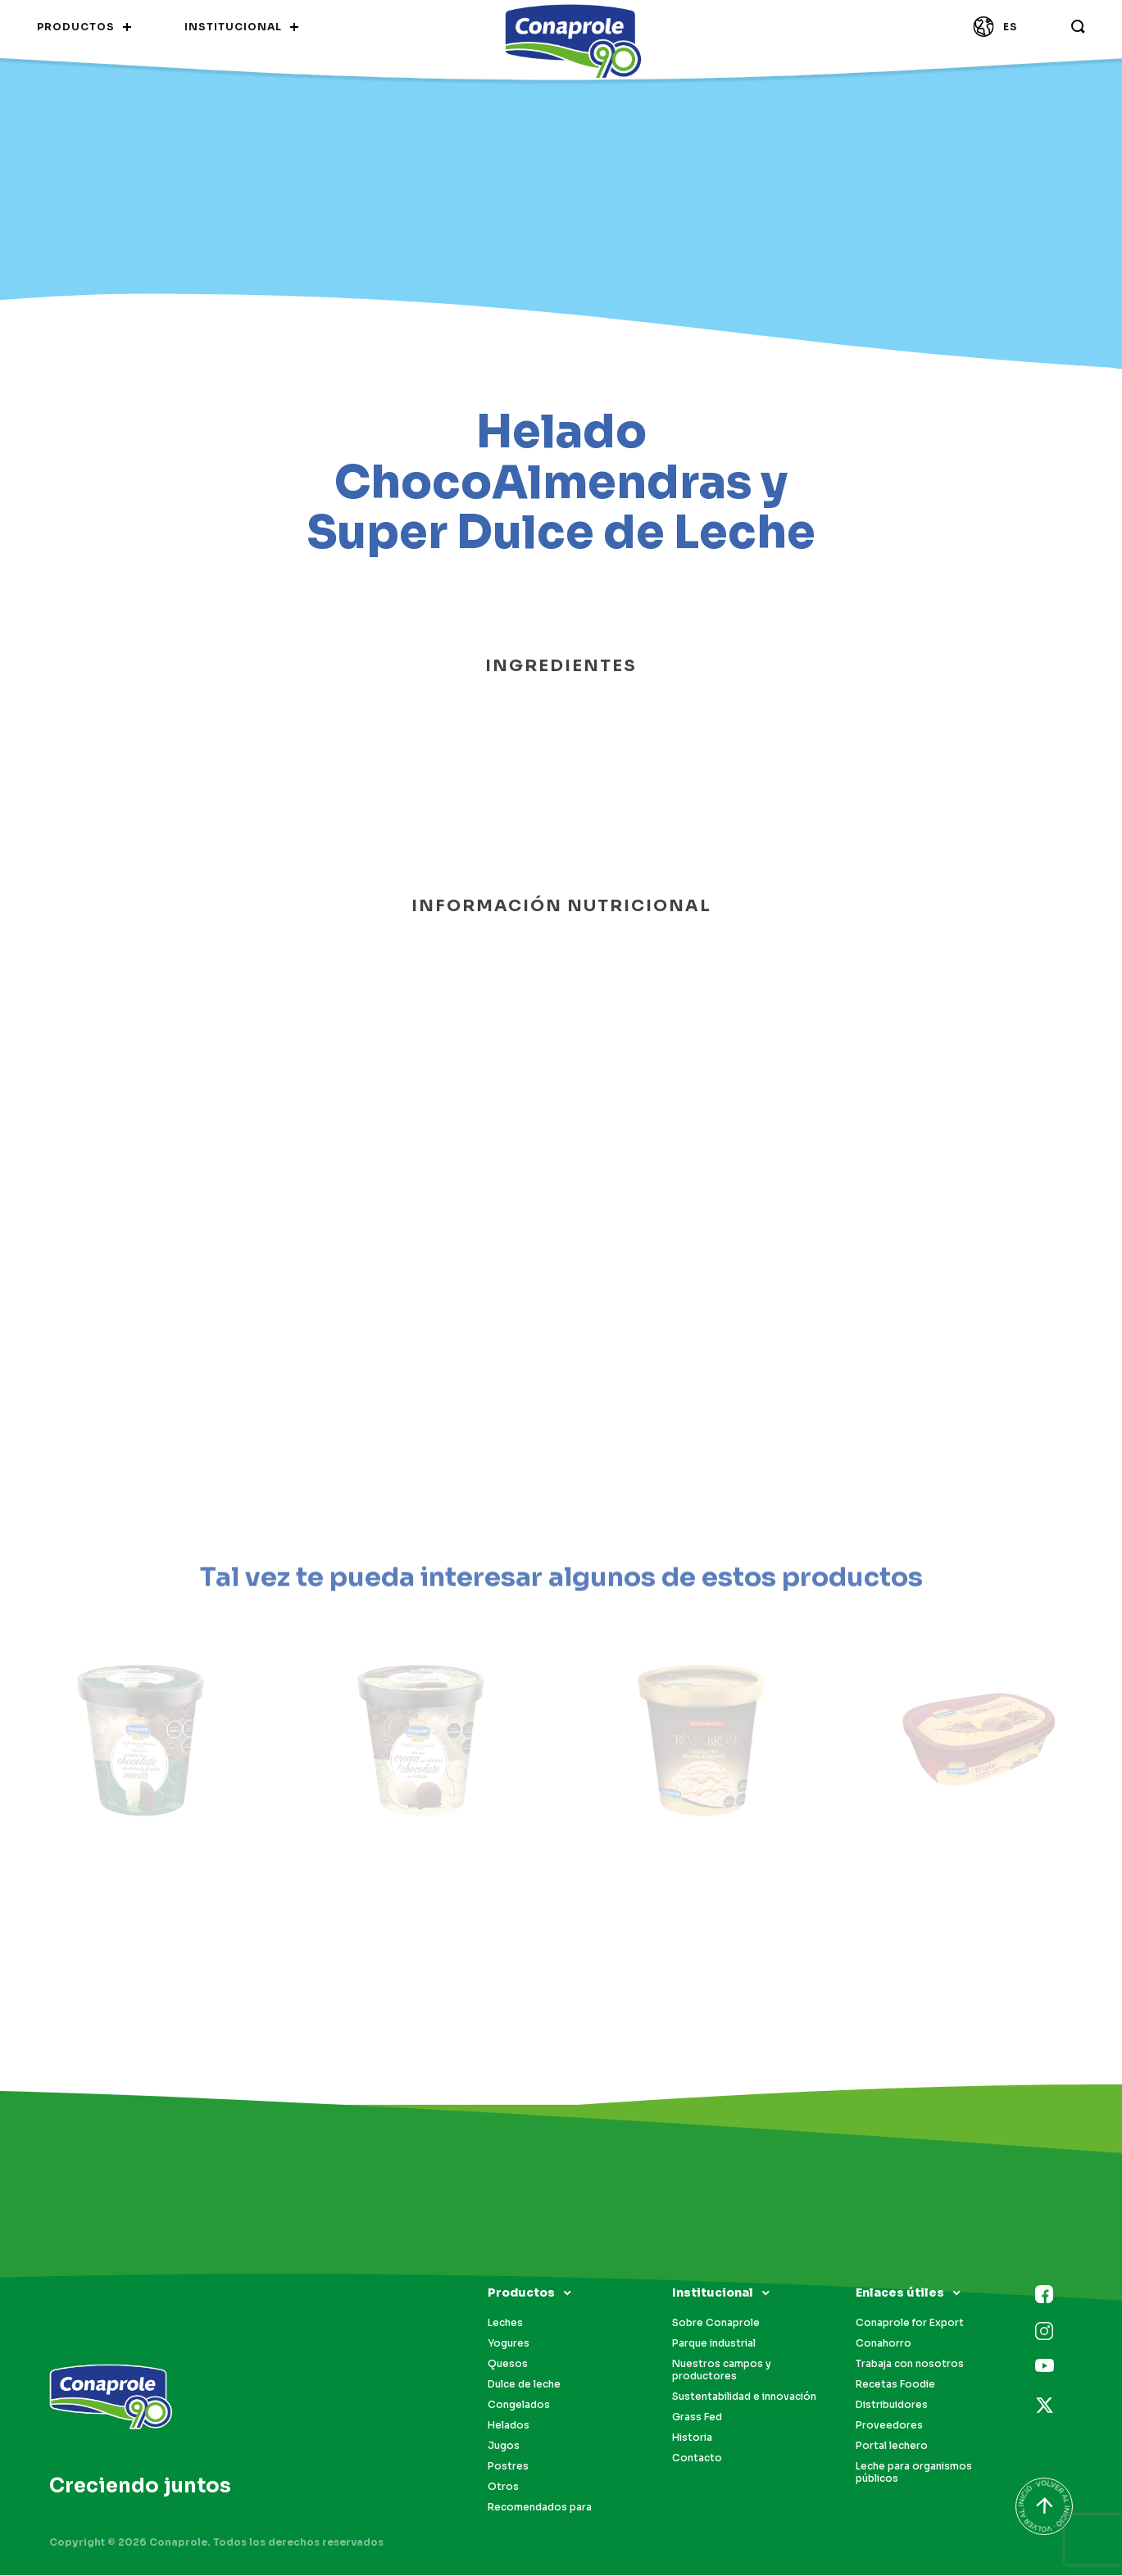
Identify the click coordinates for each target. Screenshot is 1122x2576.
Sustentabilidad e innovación (744, 2396)
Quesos (508, 2363)
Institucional (712, 2292)
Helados (508, 2425)
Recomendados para (540, 2507)
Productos (521, 2292)
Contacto (697, 2457)
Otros (503, 2486)
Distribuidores (892, 2404)
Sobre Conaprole (716, 2322)
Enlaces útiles (900, 2292)
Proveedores (889, 2425)
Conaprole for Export (910, 2322)
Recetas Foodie (895, 2384)
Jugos (504, 2445)
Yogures (508, 2343)
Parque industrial (714, 2343)
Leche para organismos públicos (914, 2472)
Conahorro (883, 2343)
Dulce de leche (524, 2384)
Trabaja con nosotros (910, 2363)
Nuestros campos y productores (721, 2369)
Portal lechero (892, 2445)
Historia (692, 2437)
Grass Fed (697, 2416)
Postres (508, 2466)
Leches (505, 2322)
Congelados (519, 2404)
